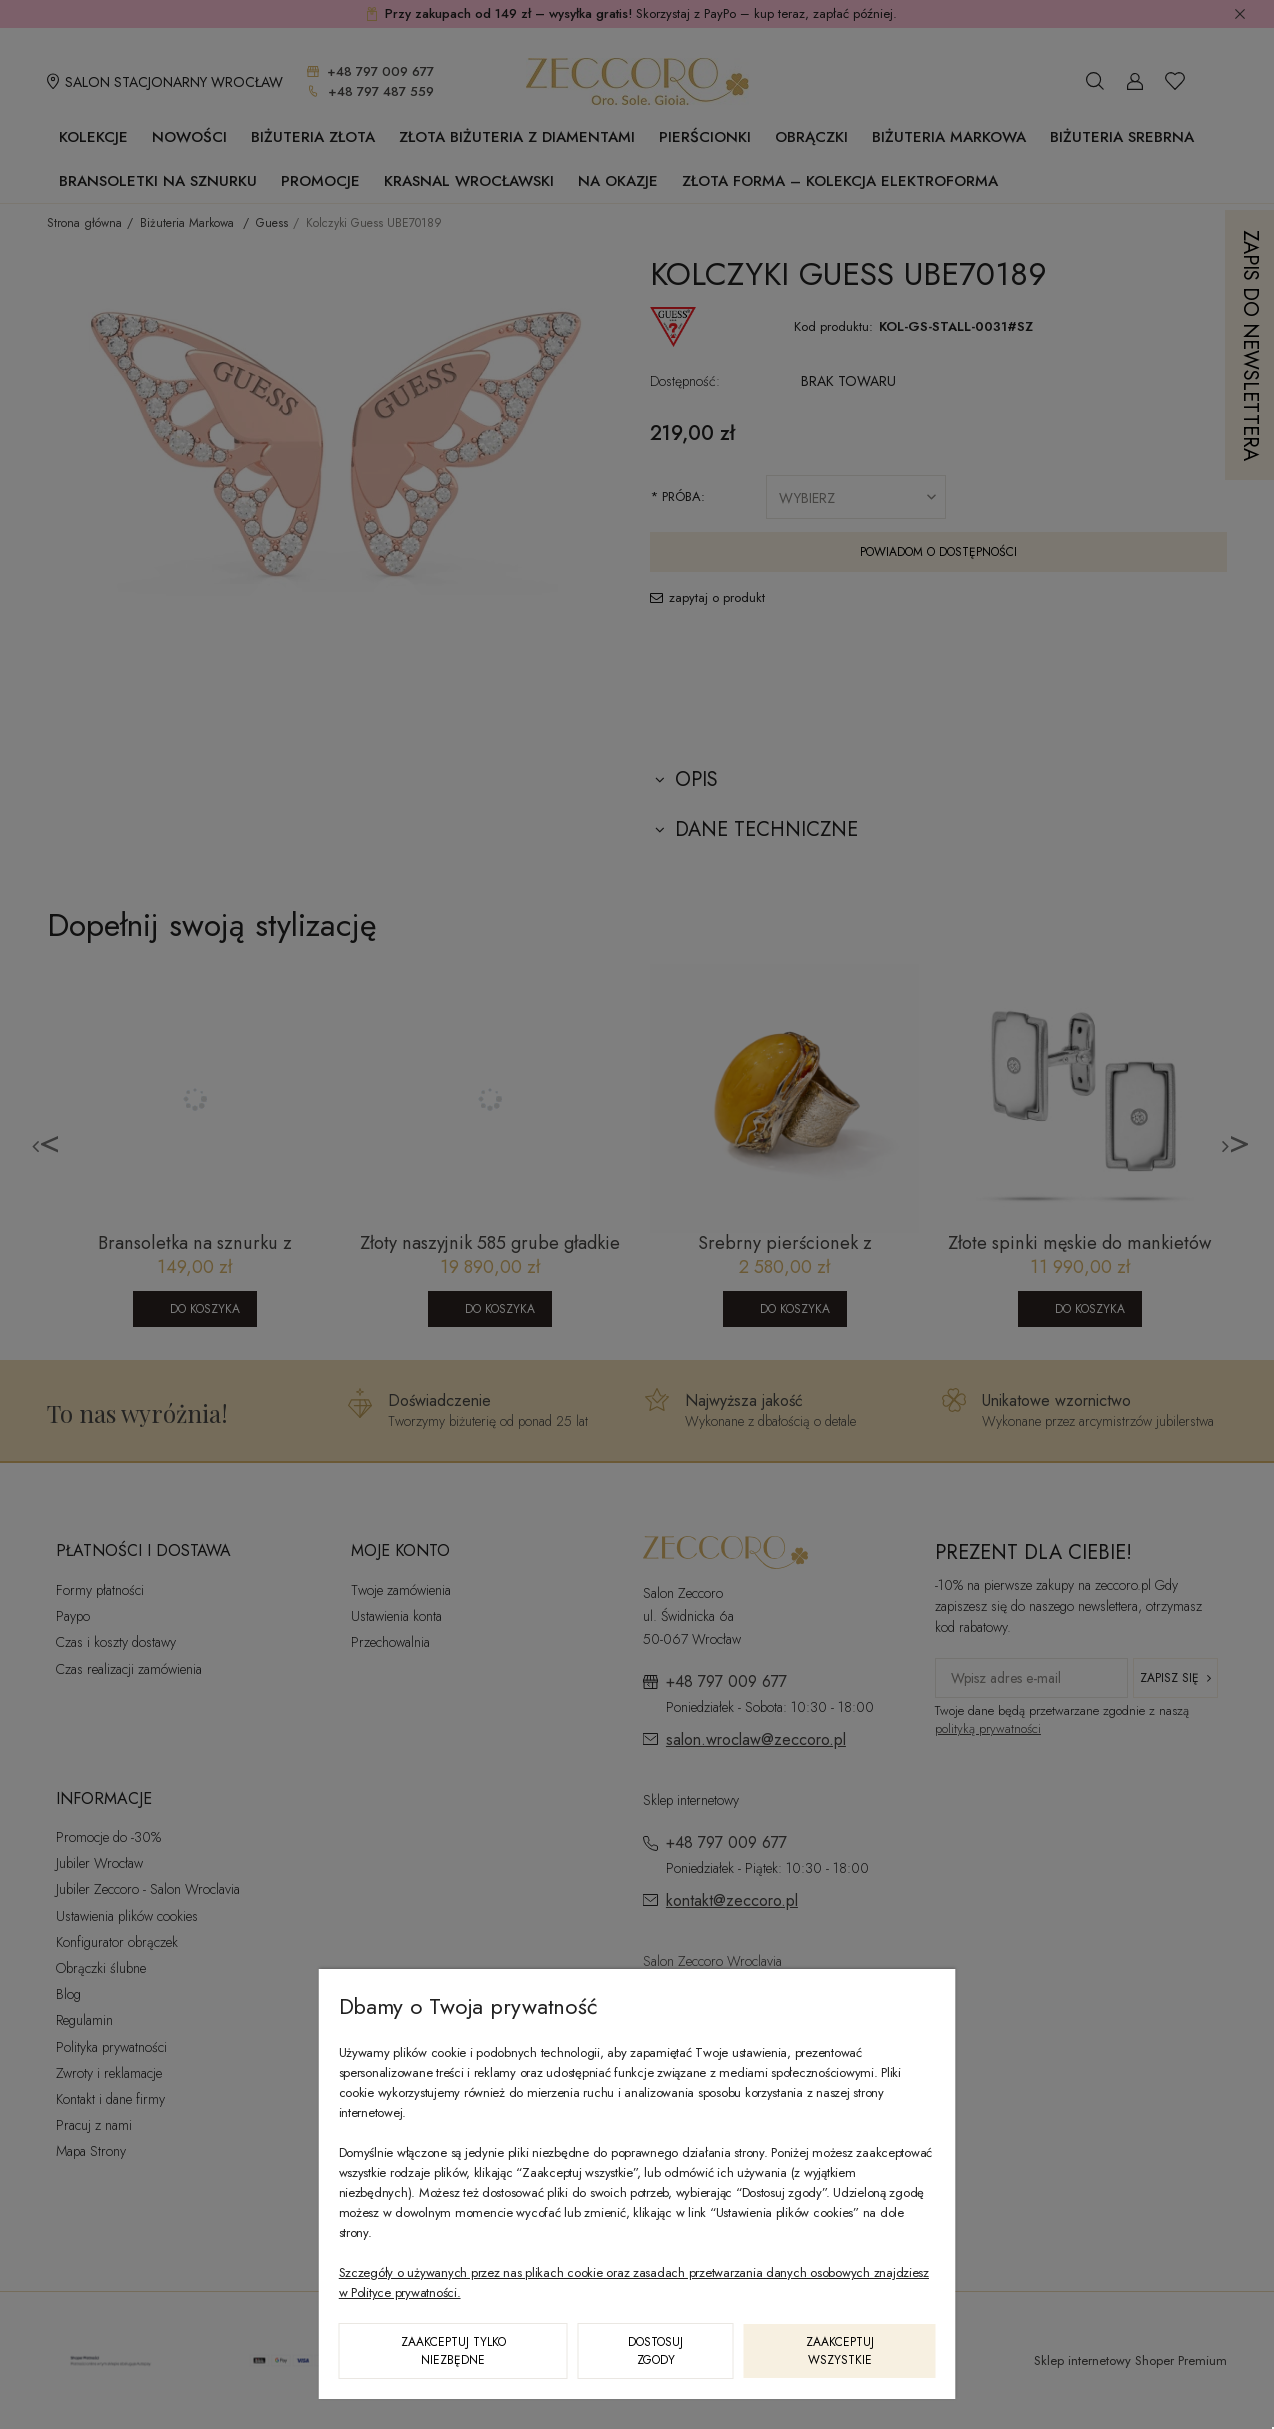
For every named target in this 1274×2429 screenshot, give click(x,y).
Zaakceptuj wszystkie (840, 2351)
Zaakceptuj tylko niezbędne (453, 2351)
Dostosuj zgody (655, 2351)
